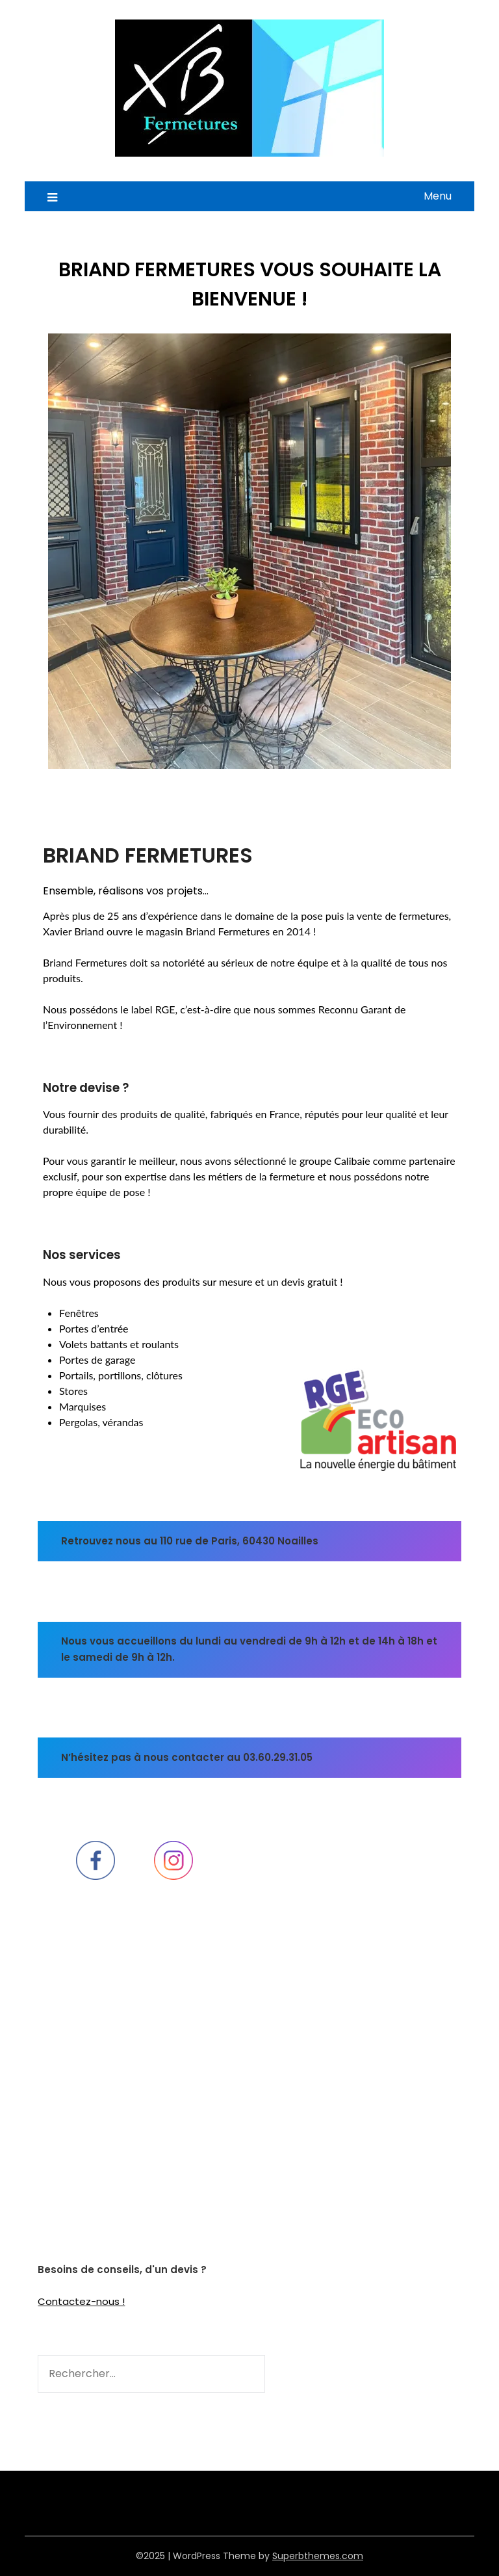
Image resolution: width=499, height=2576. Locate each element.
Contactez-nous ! (81, 2301)
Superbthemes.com (317, 2555)
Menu (438, 196)
